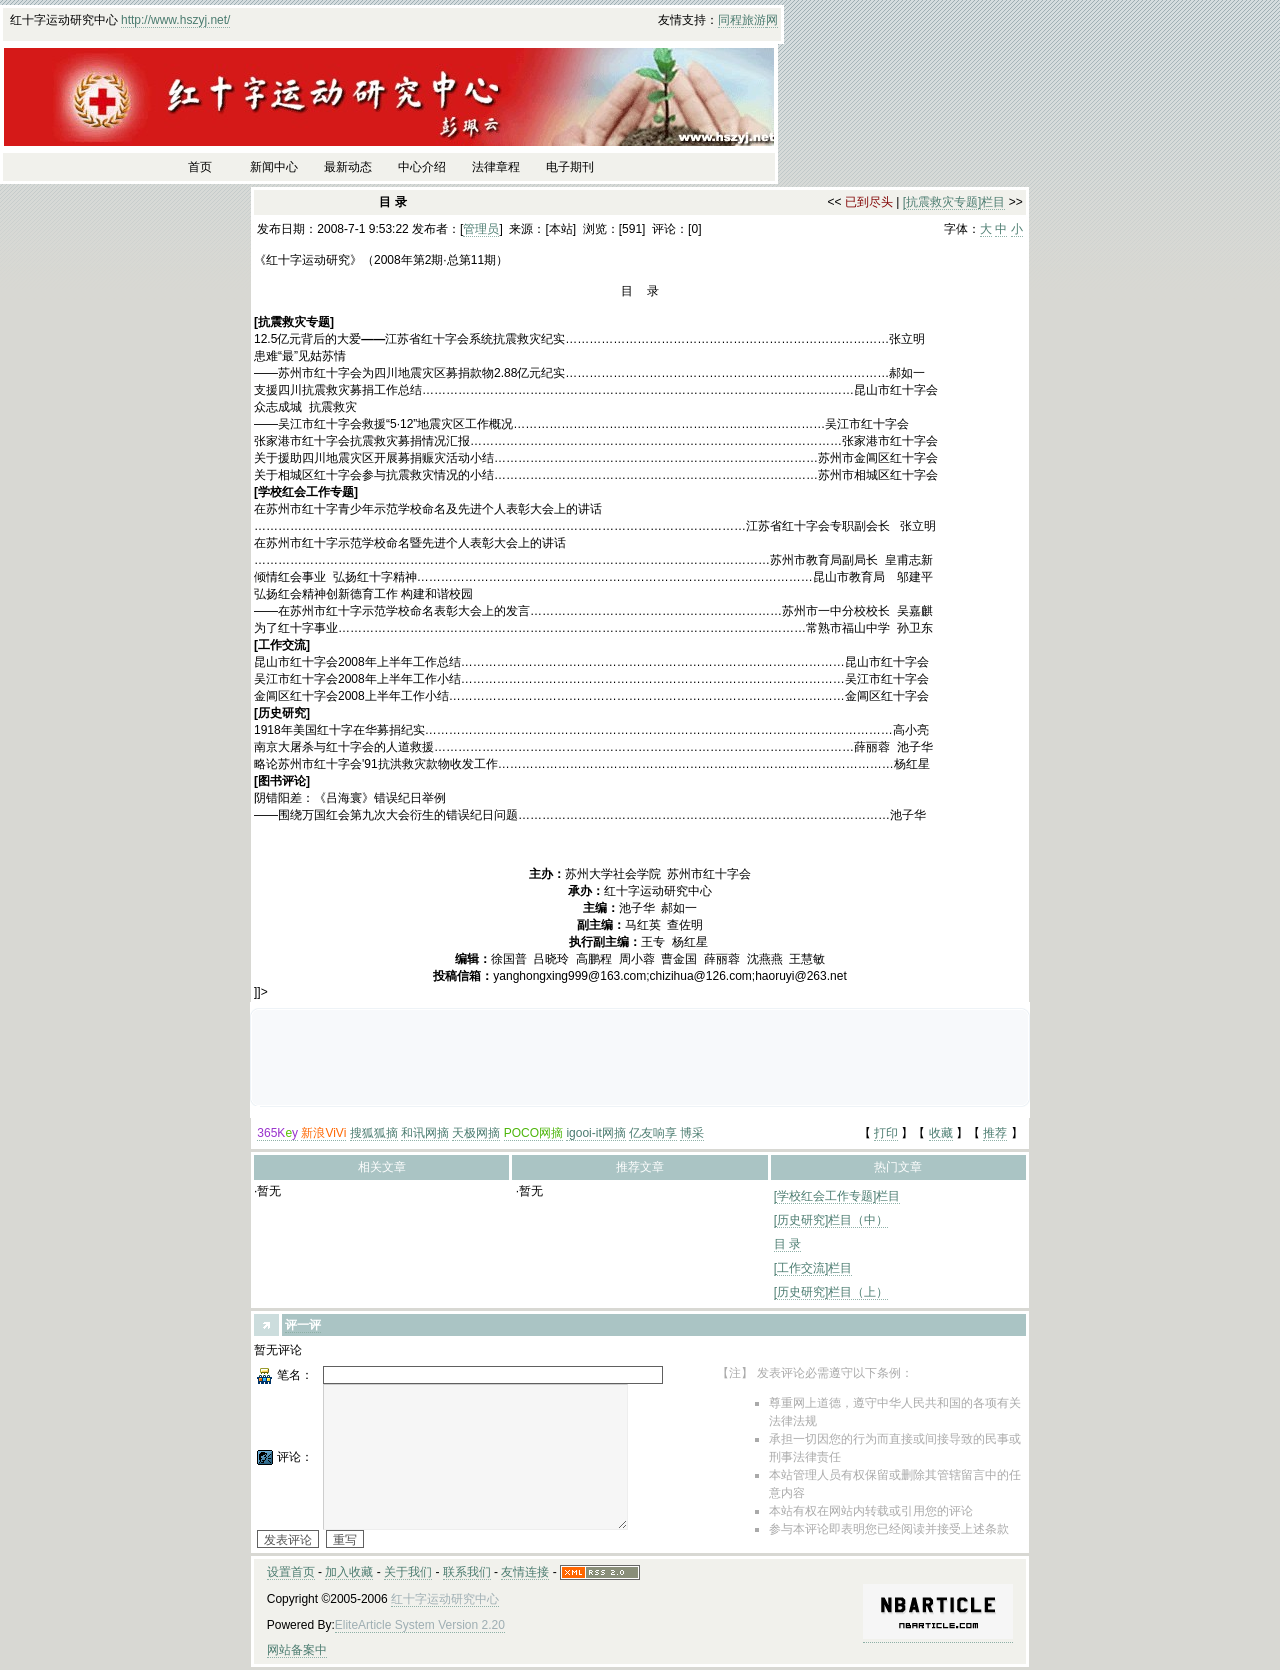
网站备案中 (297, 1650)
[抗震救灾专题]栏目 (954, 202)
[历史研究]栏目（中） (831, 1220)
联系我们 (467, 1572)
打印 (886, 1133)
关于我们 (408, 1572)
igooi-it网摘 (595, 1133)
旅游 (754, 20)
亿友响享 (653, 1133)
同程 (730, 20)
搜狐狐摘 (374, 1133)
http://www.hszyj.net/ (175, 20)
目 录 (787, 1244)
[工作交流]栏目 (813, 1268)
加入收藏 (349, 1572)
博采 (692, 1133)
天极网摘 (476, 1133)
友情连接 (525, 1572)
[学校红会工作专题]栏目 (837, 1196)
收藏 (941, 1133)
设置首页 (291, 1572)
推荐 (995, 1133)
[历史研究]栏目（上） (831, 1292)
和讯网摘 (425, 1133)
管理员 (481, 229)
